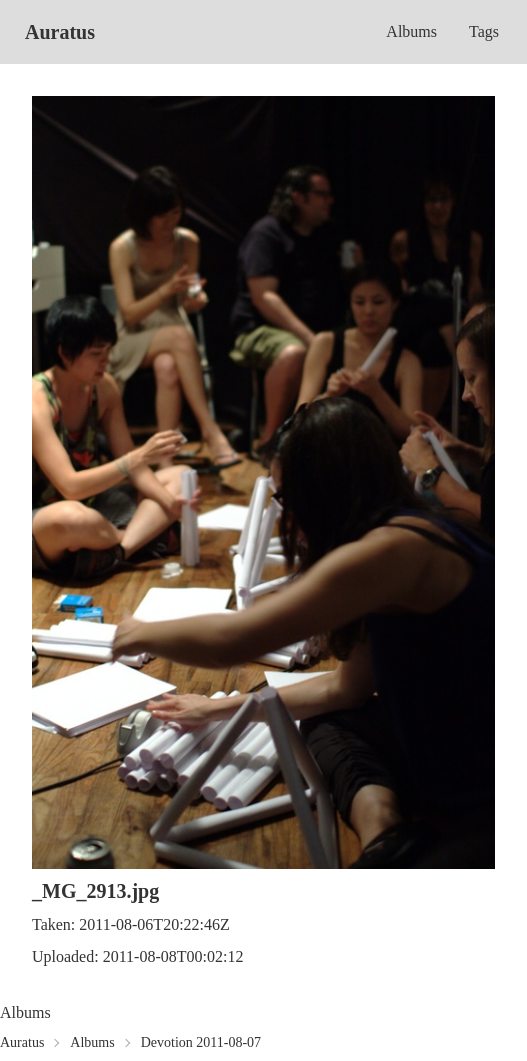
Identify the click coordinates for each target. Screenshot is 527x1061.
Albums (411, 31)
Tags (484, 31)
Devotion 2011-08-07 (201, 1042)
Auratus (60, 32)
